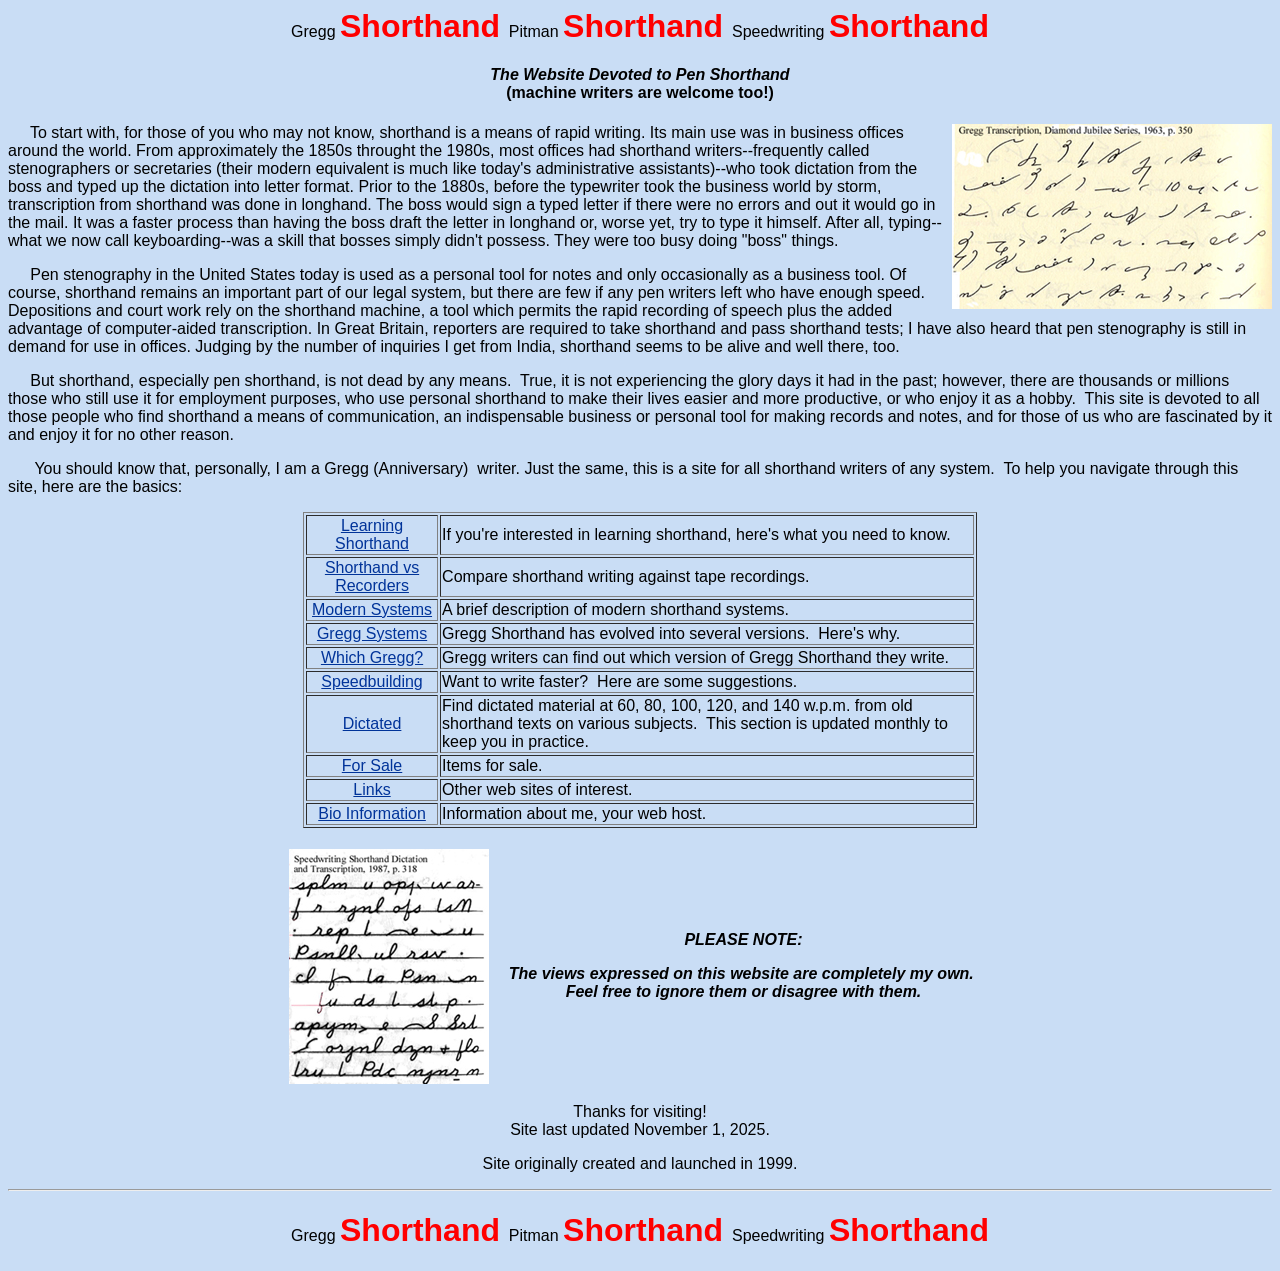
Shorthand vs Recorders (372, 576)
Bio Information (372, 813)
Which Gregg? (372, 657)
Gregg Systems (372, 633)
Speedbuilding (371, 681)
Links (371, 789)
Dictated (372, 723)
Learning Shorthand (372, 534)
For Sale (372, 765)
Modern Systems (372, 609)
